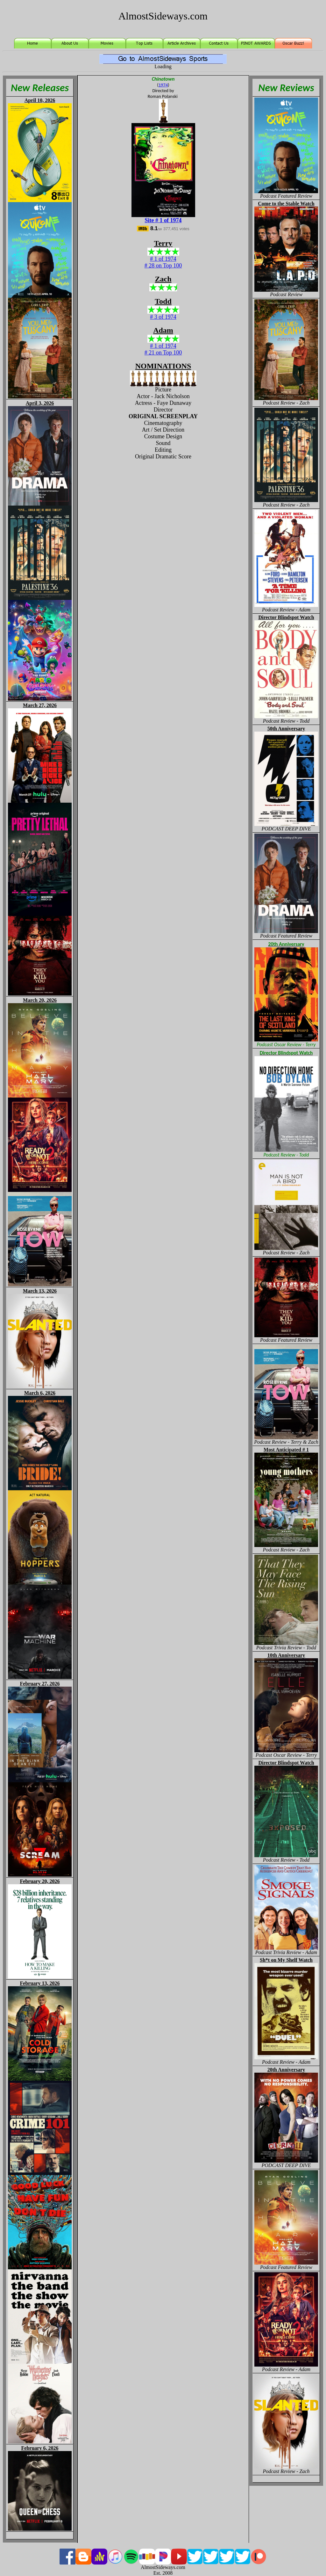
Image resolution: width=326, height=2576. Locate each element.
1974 (163, 85)
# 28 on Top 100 (163, 265)
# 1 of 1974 (163, 259)
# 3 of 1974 (163, 317)
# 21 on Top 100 (163, 352)
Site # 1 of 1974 (163, 220)
